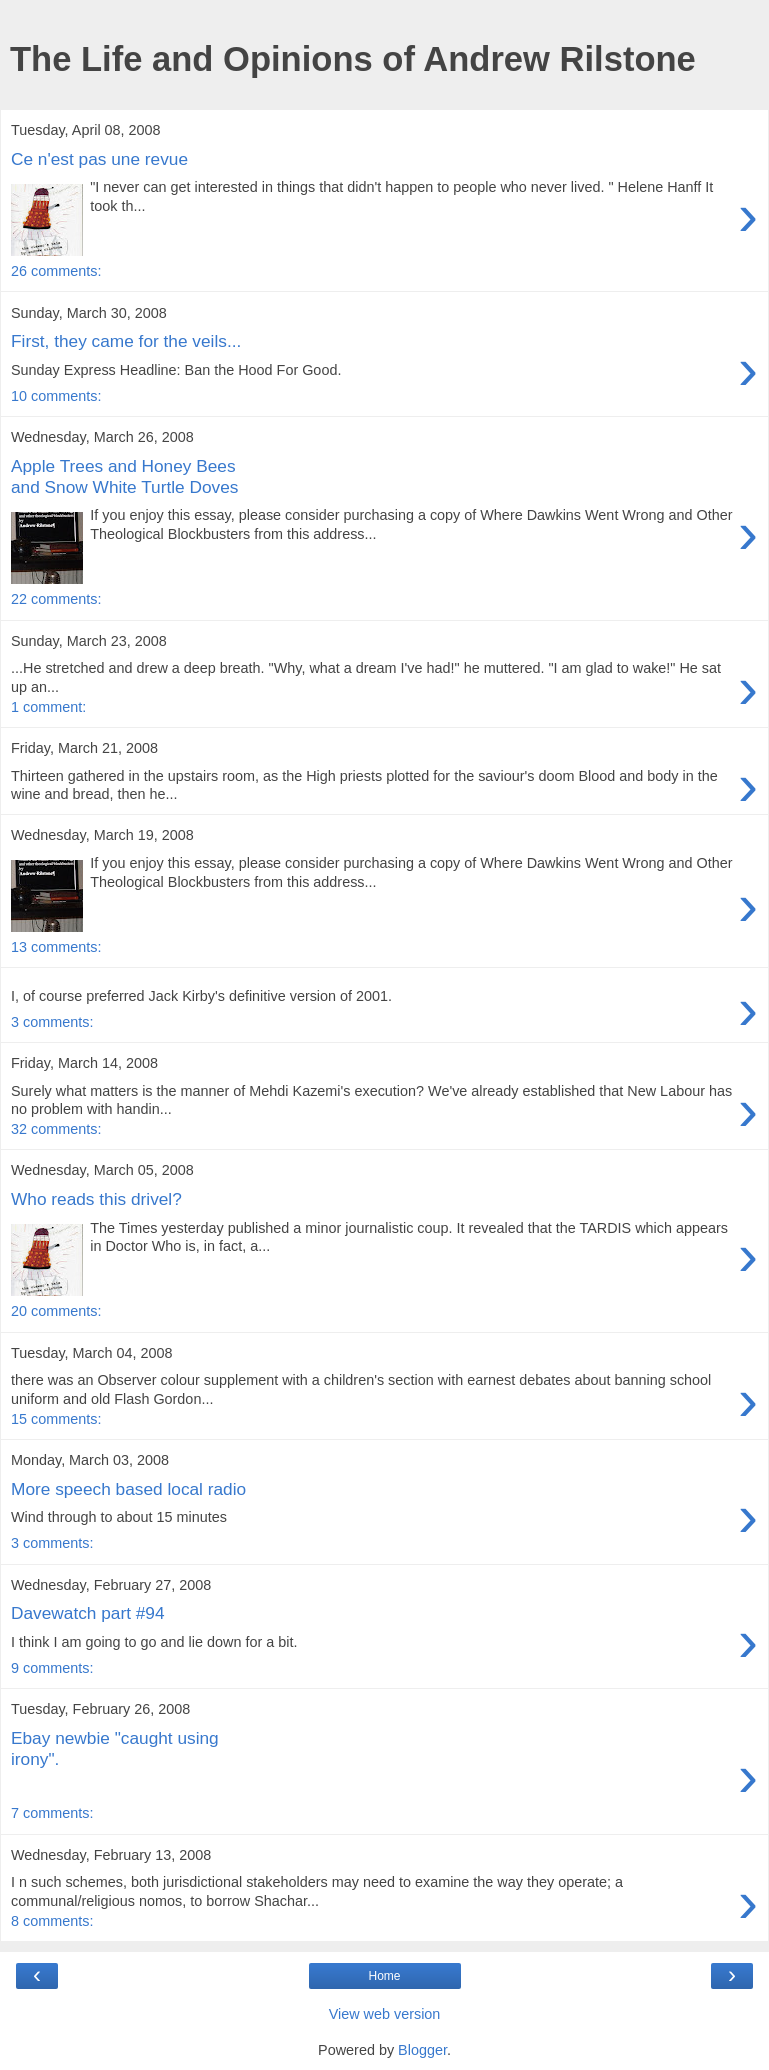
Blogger (422, 2050)
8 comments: (52, 1921)
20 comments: (56, 1311)
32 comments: (56, 1129)
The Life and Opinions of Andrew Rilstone (353, 59)
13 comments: (56, 947)
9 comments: (52, 1668)
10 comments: (56, 396)
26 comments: (56, 271)
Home (384, 1976)
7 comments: (52, 1813)
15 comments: (56, 1419)
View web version (385, 2014)
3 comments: (52, 1022)
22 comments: (56, 599)
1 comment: (48, 707)
